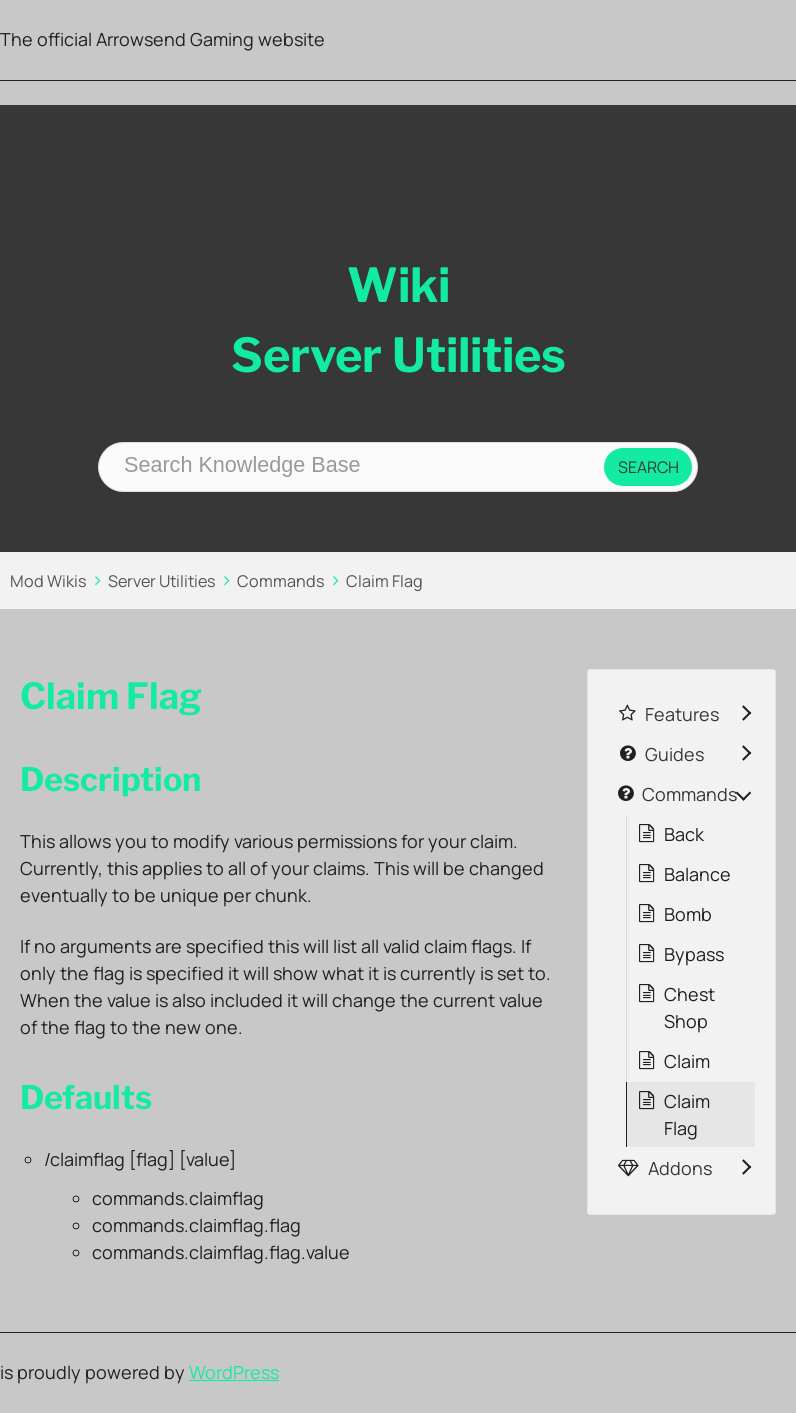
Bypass (694, 954)
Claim (687, 1061)
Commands (281, 581)
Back (684, 834)
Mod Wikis (48, 581)
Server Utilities (162, 581)
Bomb (688, 914)
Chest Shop (689, 1007)
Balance (697, 874)
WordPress (234, 1372)
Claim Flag (384, 581)
